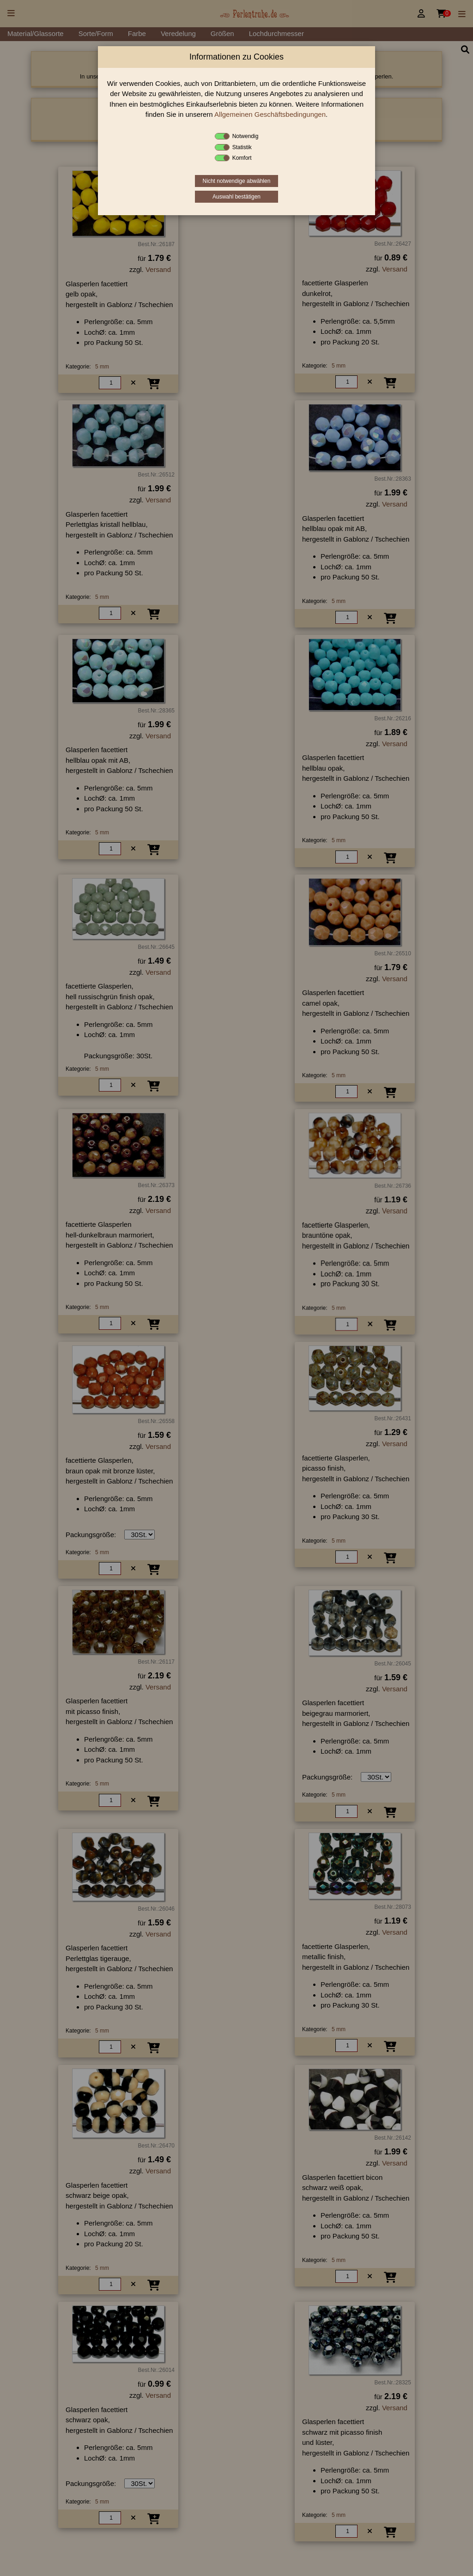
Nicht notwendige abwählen (237, 181)
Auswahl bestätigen (236, 196)
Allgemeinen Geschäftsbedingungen (270, 114)
